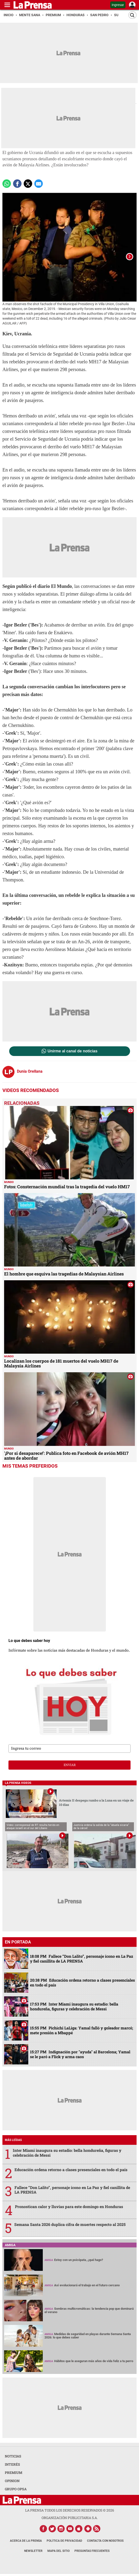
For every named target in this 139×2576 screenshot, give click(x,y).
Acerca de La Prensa (26, 2541)
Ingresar (118, 5)
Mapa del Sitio (58, 2551)
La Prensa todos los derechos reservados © (69, 2511)
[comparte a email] (38, 183)
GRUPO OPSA (16, 2489)
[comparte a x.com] (28, 183)
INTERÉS (12, 2465)
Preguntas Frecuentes (92, 2551)
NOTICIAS (13, 2457)
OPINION (12, 2481)
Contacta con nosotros (105, 2541)
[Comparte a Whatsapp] (6, 183)
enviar (70, 1766)
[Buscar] (132, 15)
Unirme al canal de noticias (72, 1052)
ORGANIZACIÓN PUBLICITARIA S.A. (70, 2518)
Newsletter (33, 2551)
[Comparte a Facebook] (17, 183)
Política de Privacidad (64, 2541)
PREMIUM (13, 2473)
